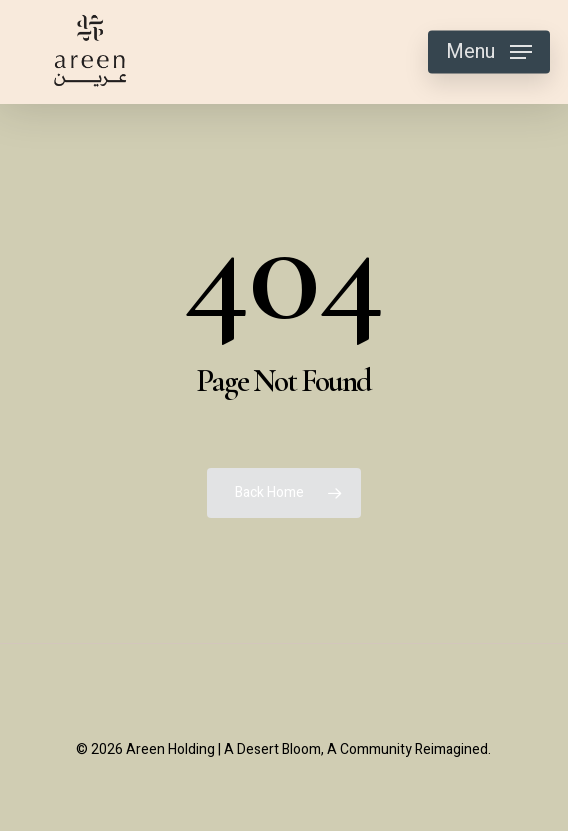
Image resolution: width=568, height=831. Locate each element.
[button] (489, 52)
